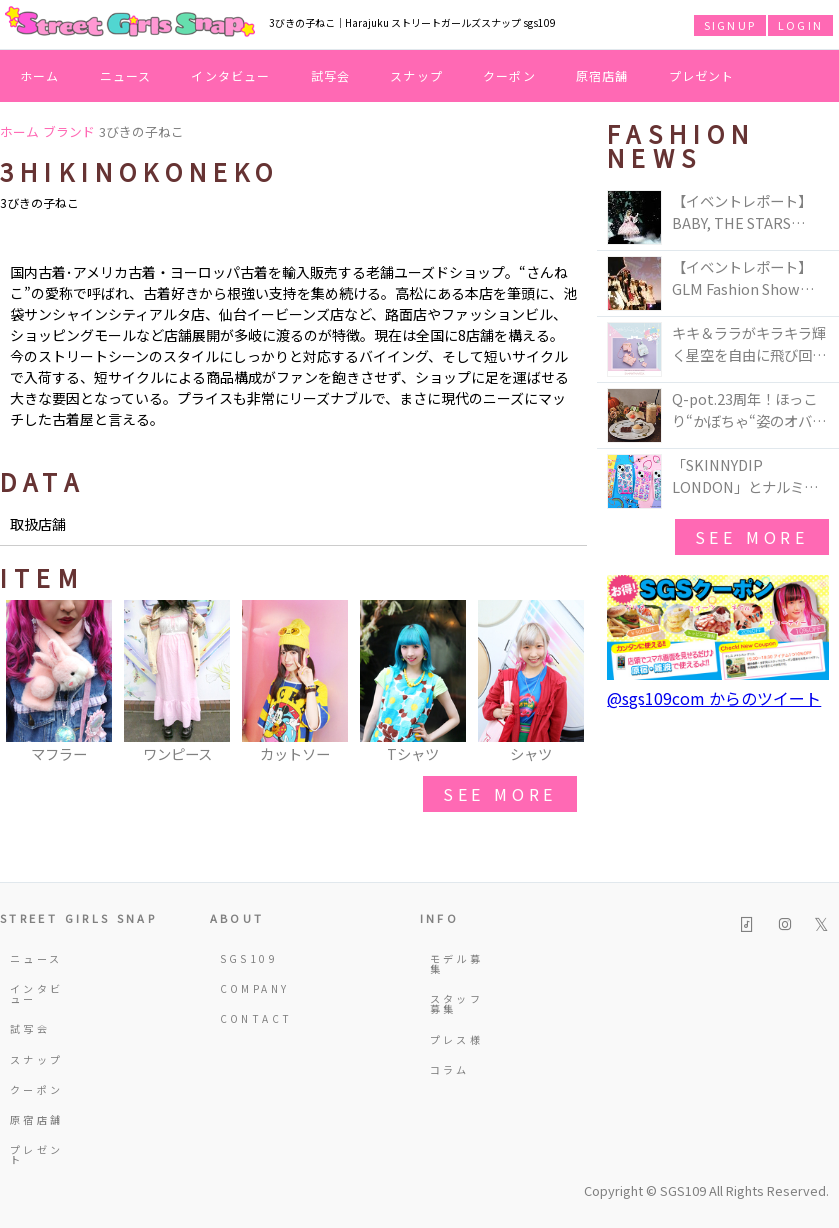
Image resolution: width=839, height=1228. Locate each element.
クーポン (509, 75)
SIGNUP (730, 25)
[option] (59, 683)
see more (500, 794)
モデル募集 (456, 963)
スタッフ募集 (456, 1003)
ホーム (40, 75)
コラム (450, 1069)
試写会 (331, 75)
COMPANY (251, 988)
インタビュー (230, 75)
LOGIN (800, 25)
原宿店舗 (602, 75)
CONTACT (251, 1018)
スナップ (416, 75)
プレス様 (456, 1039)
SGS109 (249, 958)
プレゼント (702, 75)
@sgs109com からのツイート (714, 698)
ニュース (126, 75)
